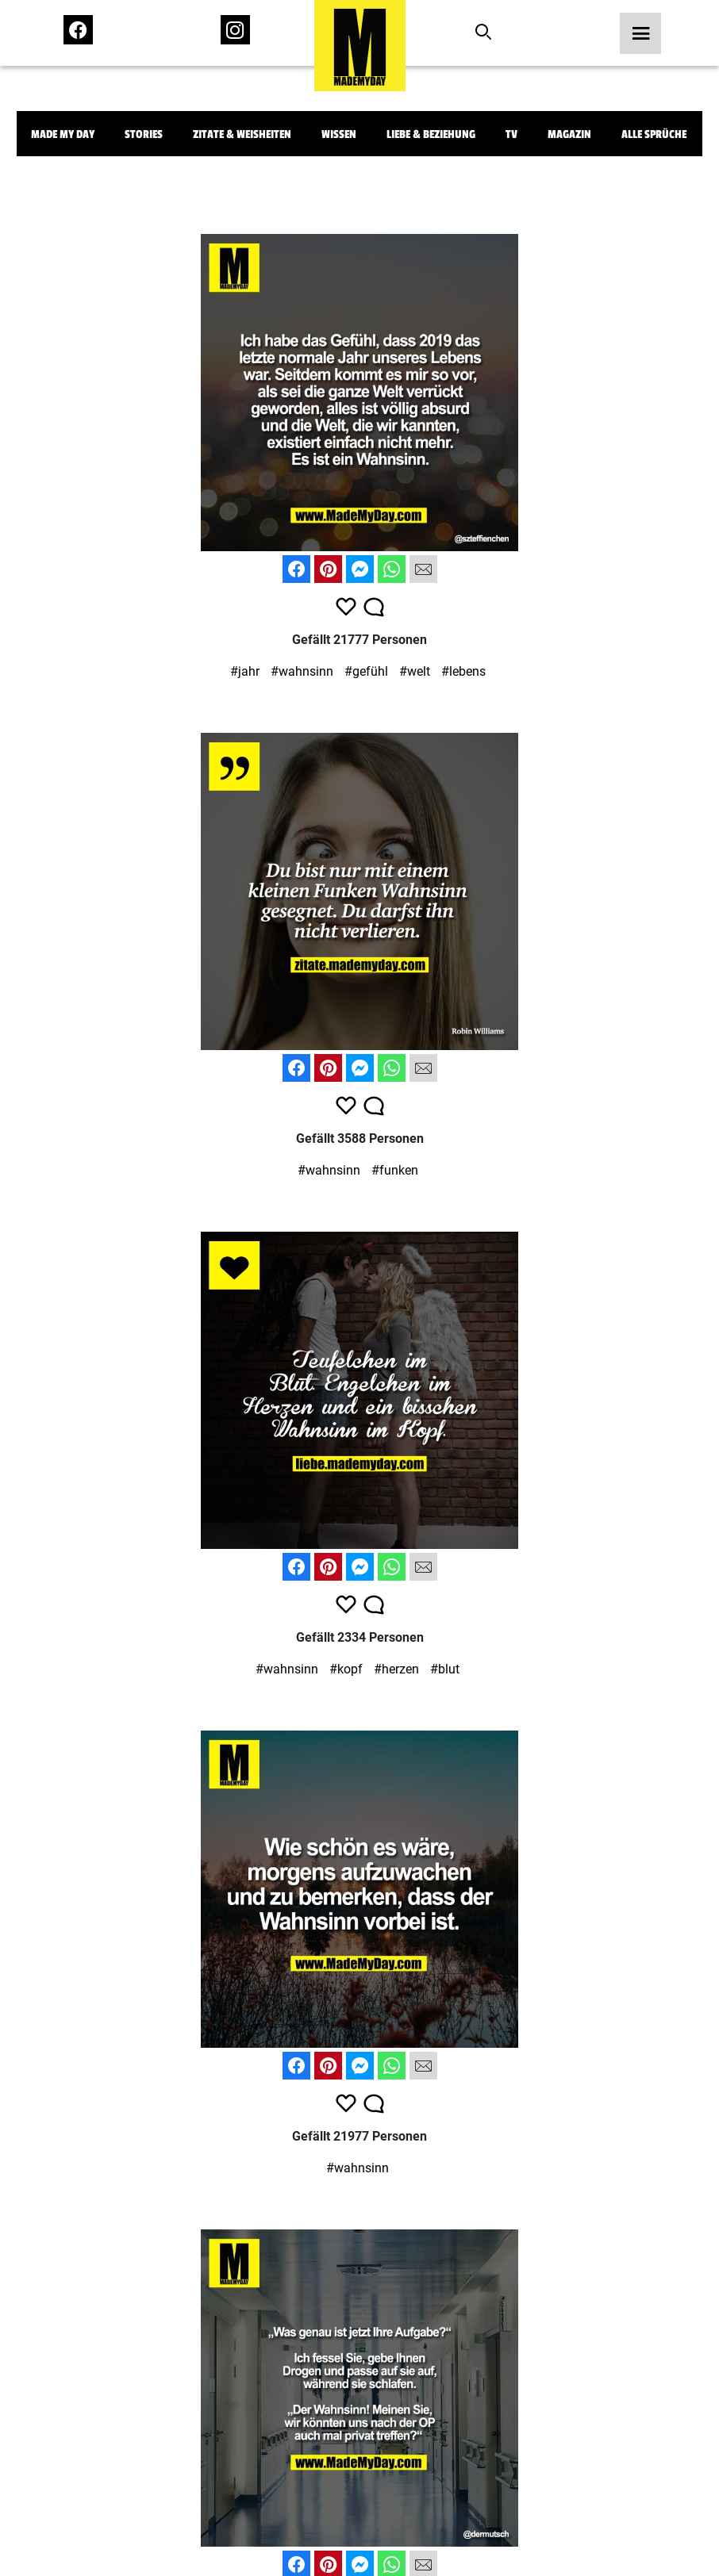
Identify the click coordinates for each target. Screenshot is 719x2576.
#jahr (245, 671)
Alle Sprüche (653, 134)
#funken (394, 1170)
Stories (144, 134)
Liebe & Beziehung (430, 134)
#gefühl (366, 671)
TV (511, 134)
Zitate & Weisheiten (242, 134)
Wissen (338, 134)
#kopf (346, 1669)
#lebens (463, 671)
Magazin (569, 134)
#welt (414, 671)
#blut (444, 1669)
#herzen (396, 1669)
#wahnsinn (302, 671)
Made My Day (62, 134)
